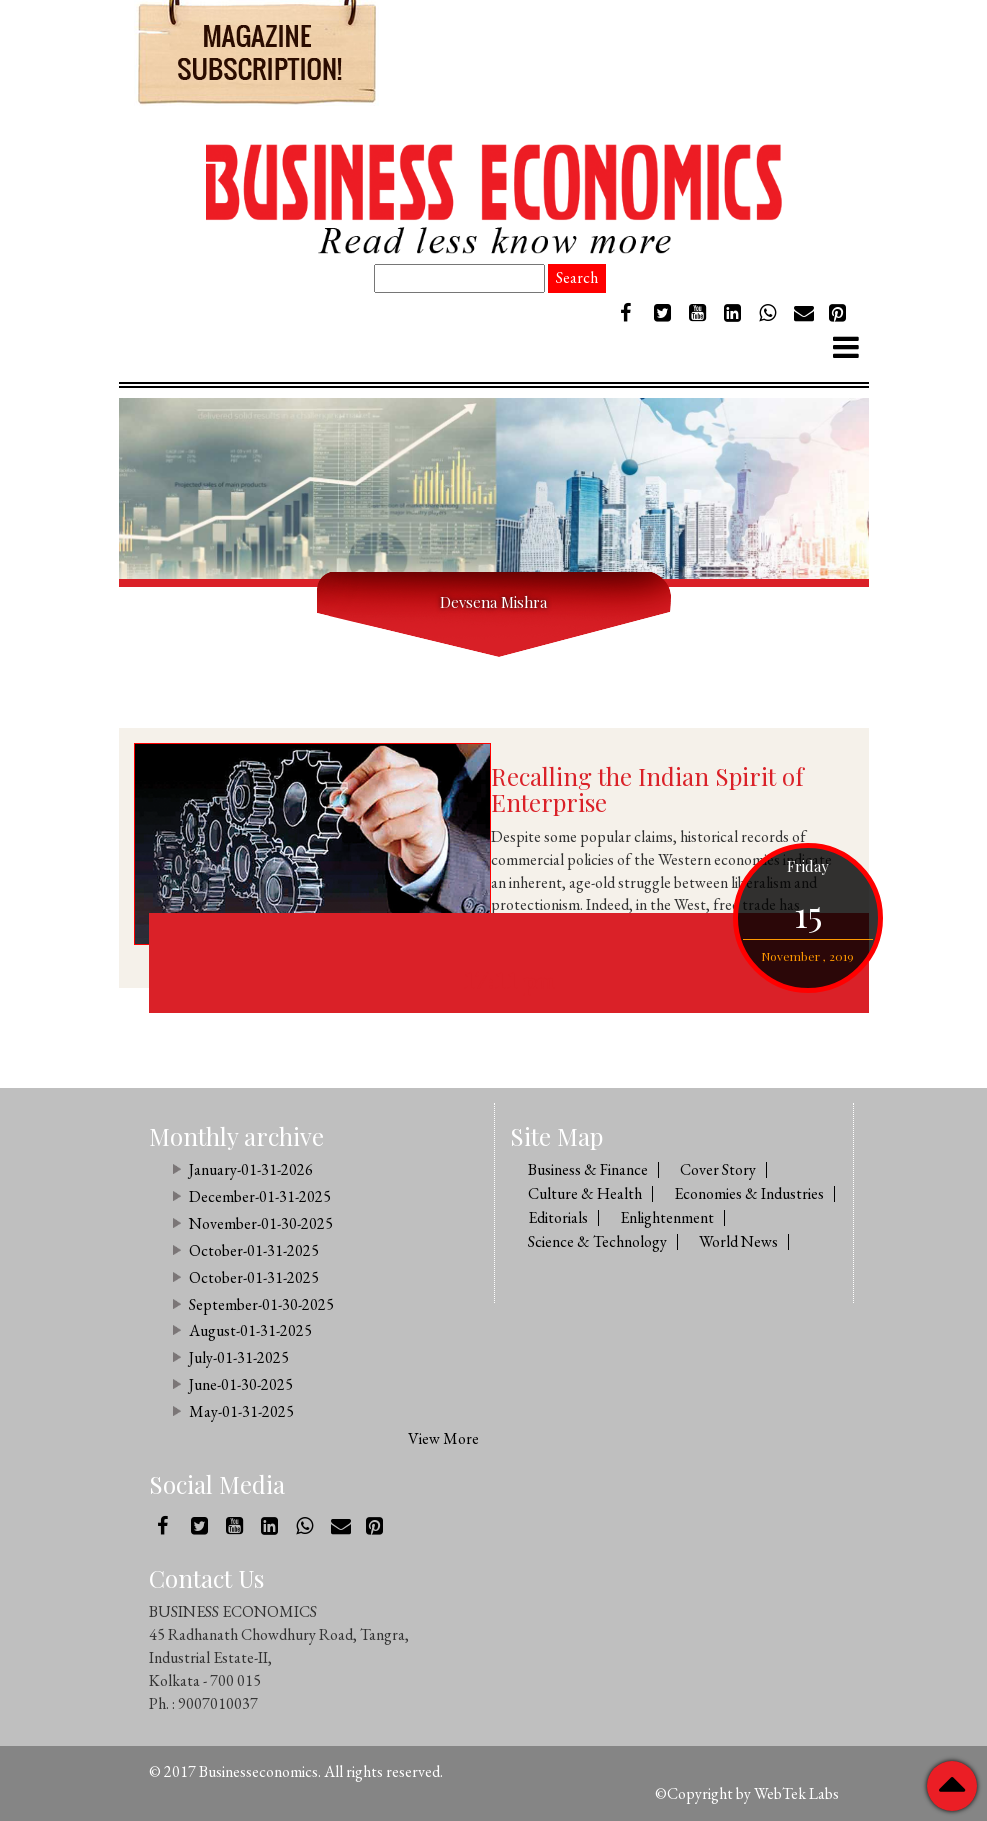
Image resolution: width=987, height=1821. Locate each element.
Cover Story (718, 1169)
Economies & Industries (749, 1193)
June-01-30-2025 (241, 1384)
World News (738, 1241)
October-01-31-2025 (254, 1250)
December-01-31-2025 (260, 1196)
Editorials (558, 1217)
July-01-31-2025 (239, 1357)
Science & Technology (597, 1241)
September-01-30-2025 (261, 1304)
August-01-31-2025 (250, 1330)
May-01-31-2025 (241, 1411)
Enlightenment (667, 1217)
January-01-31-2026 (251, 1169)
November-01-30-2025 (261, 1223)
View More (443, 1438)
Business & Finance (588, 1169)
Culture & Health (585, 1193)
